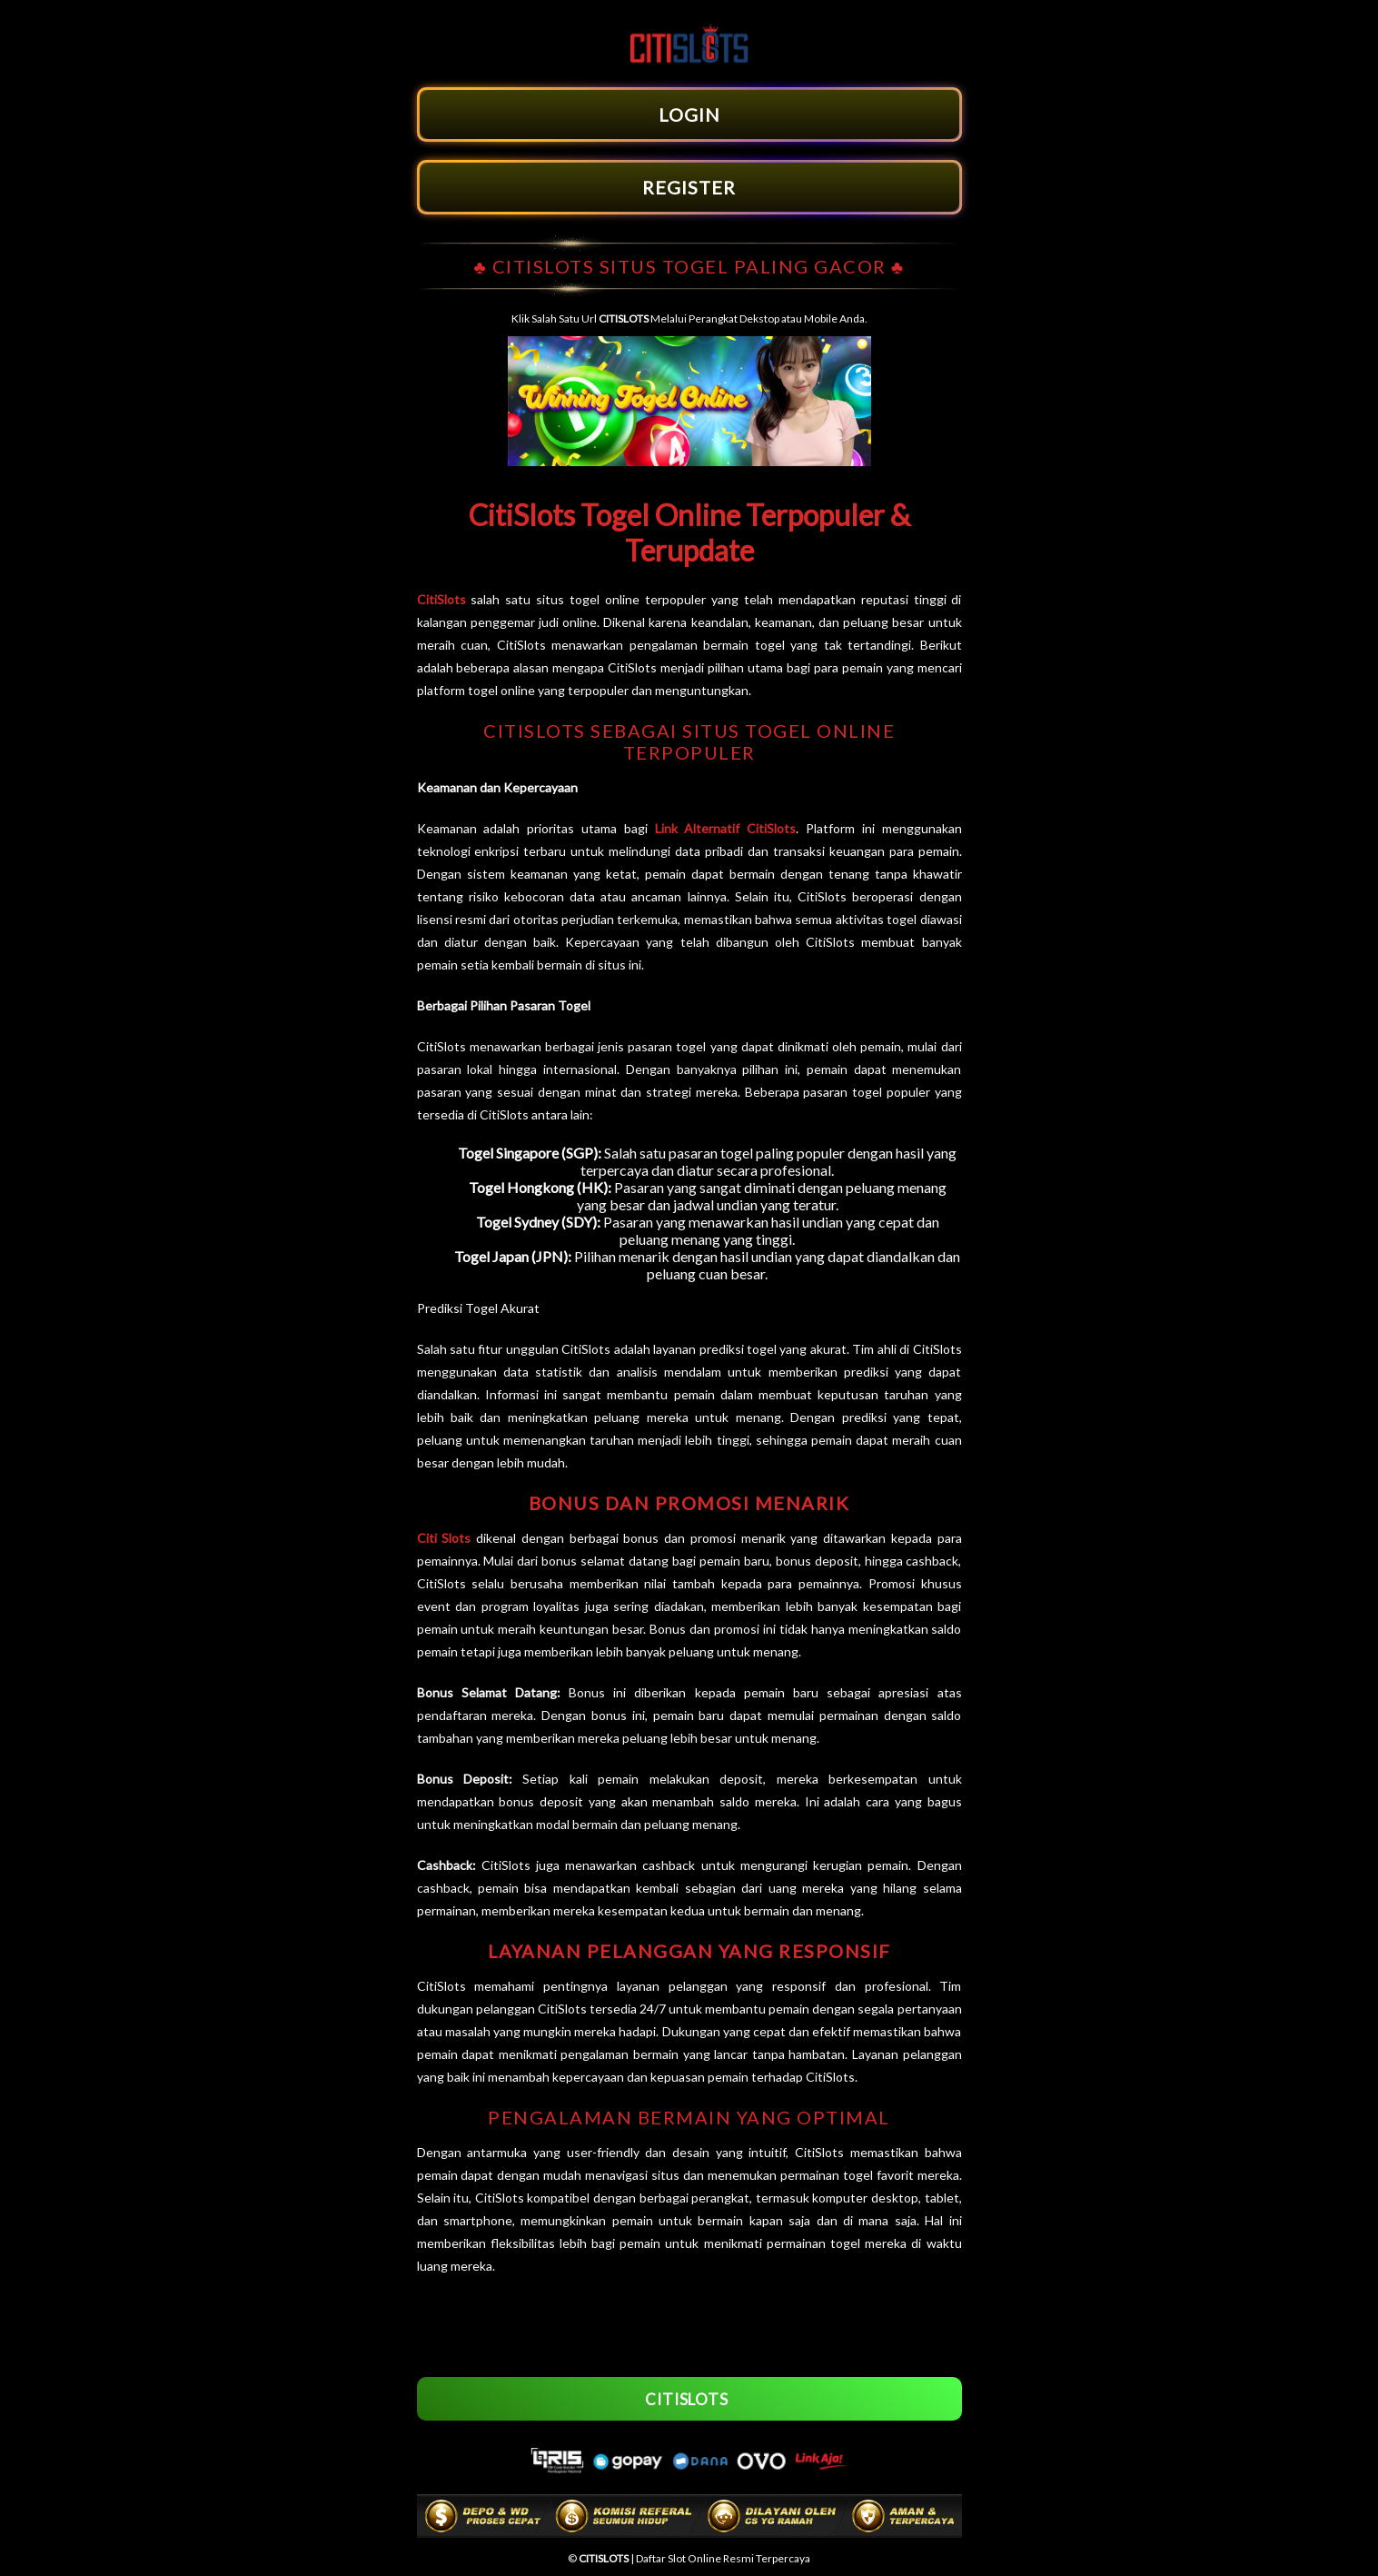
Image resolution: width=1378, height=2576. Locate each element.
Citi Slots (444, 1538)
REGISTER (689, 187)
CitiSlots (441, 599)
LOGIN (689, 114)
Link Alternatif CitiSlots (726, 828)
